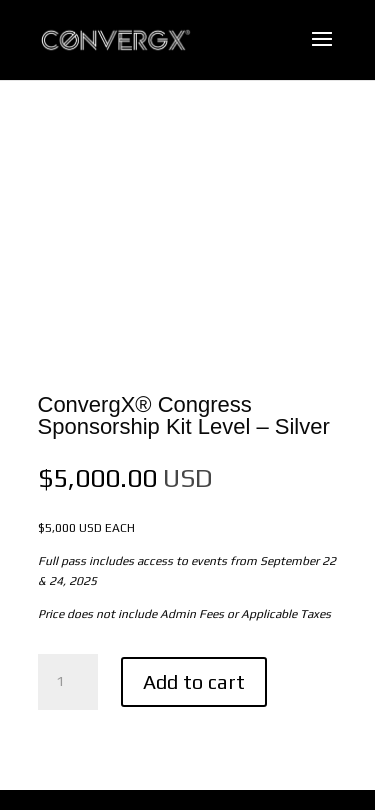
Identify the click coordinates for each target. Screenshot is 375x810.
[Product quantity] (68, 682)
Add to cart (194, 681)
